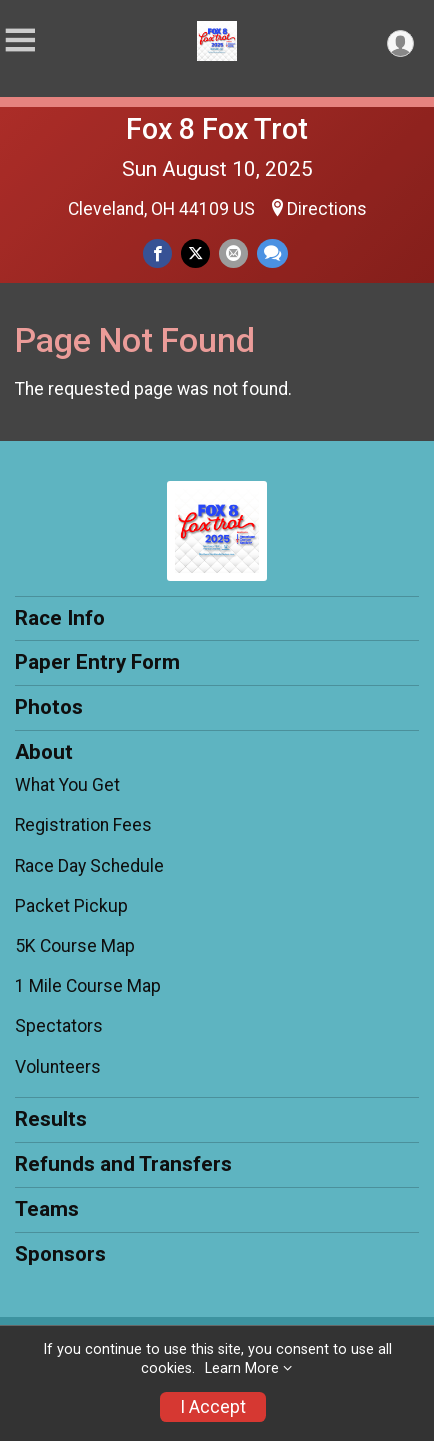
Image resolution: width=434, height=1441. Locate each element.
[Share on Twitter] (195, 253)
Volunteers (58, 1067)
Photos (49, 707)
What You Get (67, 785)
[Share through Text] (272, 253)
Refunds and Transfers (123, 1164)
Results (51, 1119)
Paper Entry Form (97, 662)
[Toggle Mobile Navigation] (20, 40)
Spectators (59, 1026)
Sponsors (60, 1254)
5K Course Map (75, 946)
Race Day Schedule (89, 866)
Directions (327, 209)
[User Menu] (400, 43)
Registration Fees (83, 825)
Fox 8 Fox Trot (217, 129)
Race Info (60, 618)
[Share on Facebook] (157, 253)
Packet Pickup (71, 906)
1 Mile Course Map (88, 986)
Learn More (242, 1368)
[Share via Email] (233, 253)
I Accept (213, 1407)
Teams (47, 1209)
